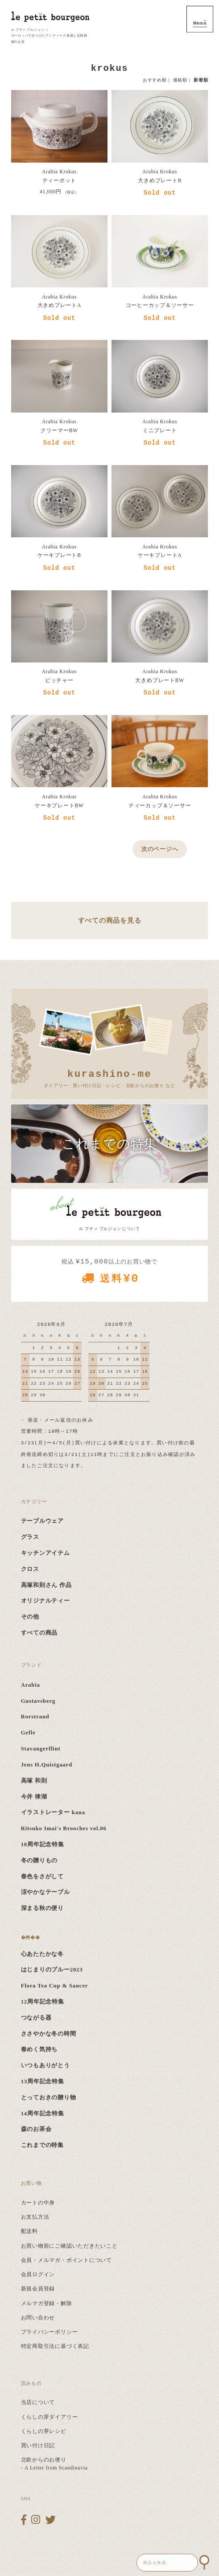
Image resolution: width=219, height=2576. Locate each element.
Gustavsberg (38, 1701)
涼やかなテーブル (45, 1892)
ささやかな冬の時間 (48, 2034)
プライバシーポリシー (49, 2332)
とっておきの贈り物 (48, 2097)
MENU (199, 19)
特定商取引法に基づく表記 (55, 2346)
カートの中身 (38, 2202)
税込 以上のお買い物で (109, 1274)
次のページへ (159, 849)
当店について (38, 2402)
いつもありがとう (45, 2065)
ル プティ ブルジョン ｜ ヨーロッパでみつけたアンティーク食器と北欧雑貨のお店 (49, 35)
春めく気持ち (39, 2049)
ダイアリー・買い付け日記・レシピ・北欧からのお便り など (109, 1077)
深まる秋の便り (42, 1908)
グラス (30, 1537)
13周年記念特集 (42, 2081)
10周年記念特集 (42, 1844)
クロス (30, 1569)
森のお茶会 (36, 2129)
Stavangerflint (41, 1749)
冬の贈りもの (39, 1860)
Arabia (30, 1685)
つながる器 (36, 2018)
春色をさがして (42, 1876)
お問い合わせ (38, 2317)
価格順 (180, 80)
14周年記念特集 (42, 2113)
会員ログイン (38, 2274)
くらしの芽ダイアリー (49, 2417)
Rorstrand (35, 1716)
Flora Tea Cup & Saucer (54, 1986)
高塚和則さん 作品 (46, 1585)
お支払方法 (35, 2217)
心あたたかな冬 (42, 1954)
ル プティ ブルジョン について (109, 1229)
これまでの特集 (42, 2145)
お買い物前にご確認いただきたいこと (69, 2246)
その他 (30, 1617)
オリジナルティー (45, 1601)
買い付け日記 (38, 2445)
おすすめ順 (155, 80)
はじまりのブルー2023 (52, 1970)
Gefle (28, 1733)
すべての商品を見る (109, 920)
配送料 (29, 2231)
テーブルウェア (42, 1521)
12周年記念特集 (42, 2002)
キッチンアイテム (45, 1553)
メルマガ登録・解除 (46, 2303)
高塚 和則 (34, 1781)
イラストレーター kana (53, 1812)
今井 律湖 (34, 1797)
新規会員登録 (38, 2288)
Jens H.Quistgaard (46, 1765)
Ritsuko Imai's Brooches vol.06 (64, 1828)
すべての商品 (39, 1633)
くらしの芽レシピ (43, 2431)
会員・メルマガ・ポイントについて (66, 2260)
